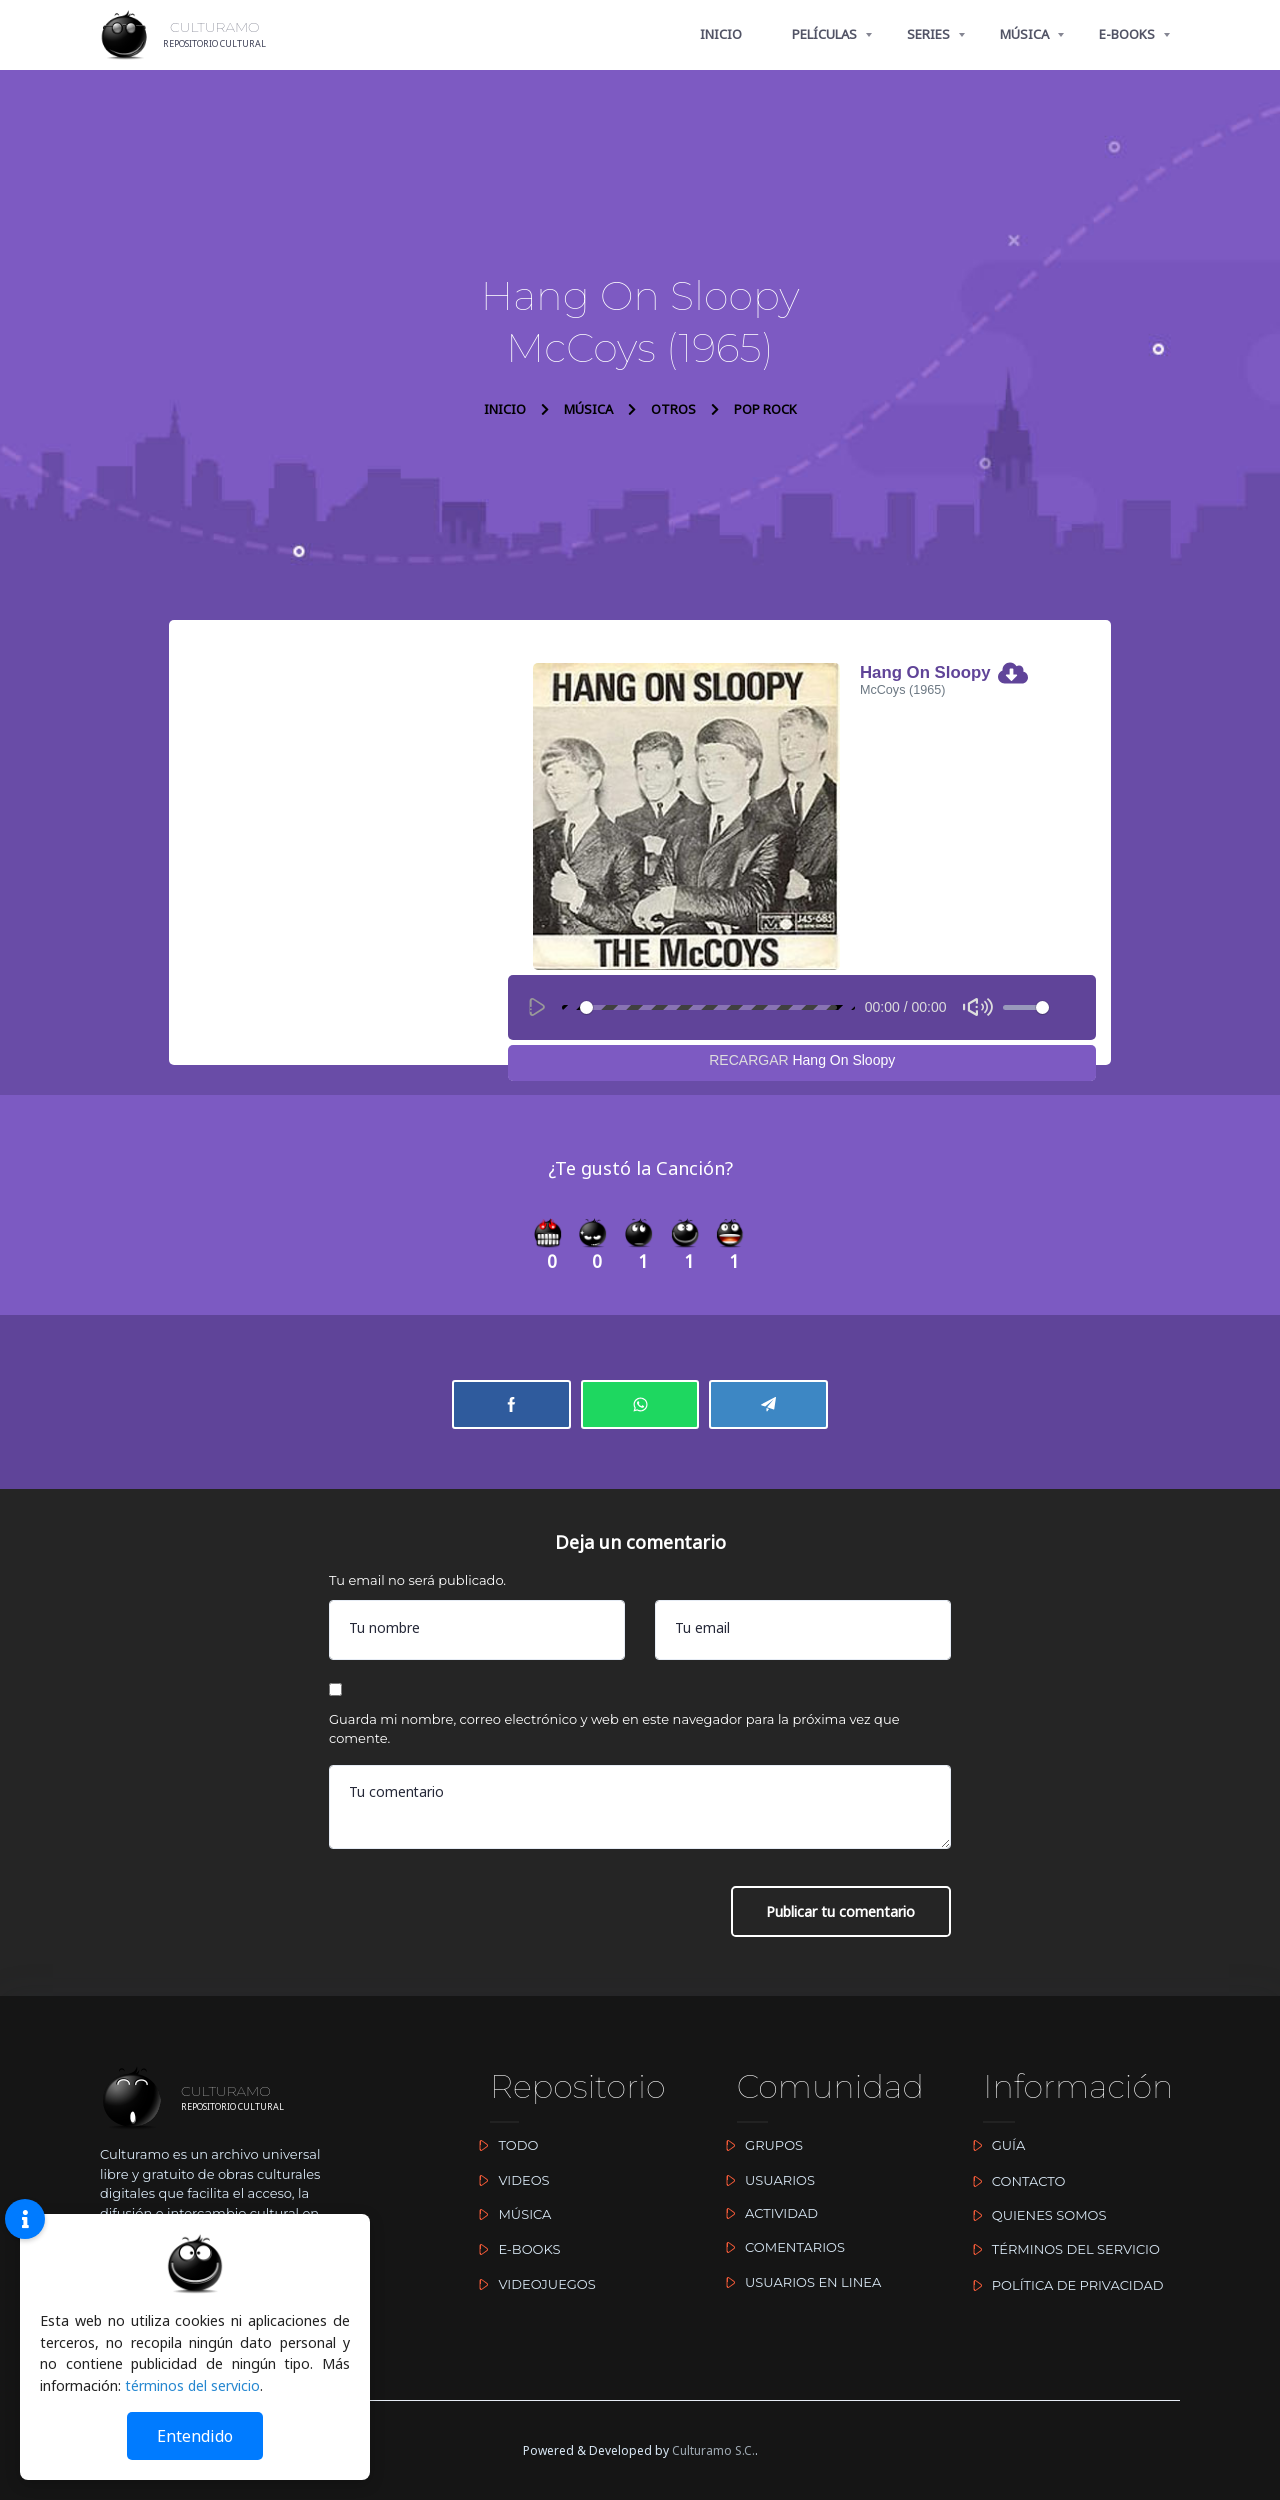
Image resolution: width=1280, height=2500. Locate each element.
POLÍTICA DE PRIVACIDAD (1063, 2285)
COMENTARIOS (781, 2247)
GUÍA (994, 2145)
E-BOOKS (1127, 34)
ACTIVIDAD (767, 2213)
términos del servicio (193, 2385)
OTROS (673, 409)
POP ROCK (765, 409)
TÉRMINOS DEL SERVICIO (1061, 2249)
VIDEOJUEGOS (533, 2284)
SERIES (928, 34)
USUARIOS (766, 2180)
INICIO (721, 34)
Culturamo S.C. (713, 2450)
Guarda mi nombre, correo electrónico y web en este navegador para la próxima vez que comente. (614, 1731)
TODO (504, 2145)
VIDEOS (510, 2180)
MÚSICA (1024, 34)
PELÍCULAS (824, 34)
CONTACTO (1014, 2181)
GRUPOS (760, 2145)
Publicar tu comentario (840, 1914)
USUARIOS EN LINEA (799, 2282)
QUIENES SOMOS (1034, 2215)
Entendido (195, 2436)
